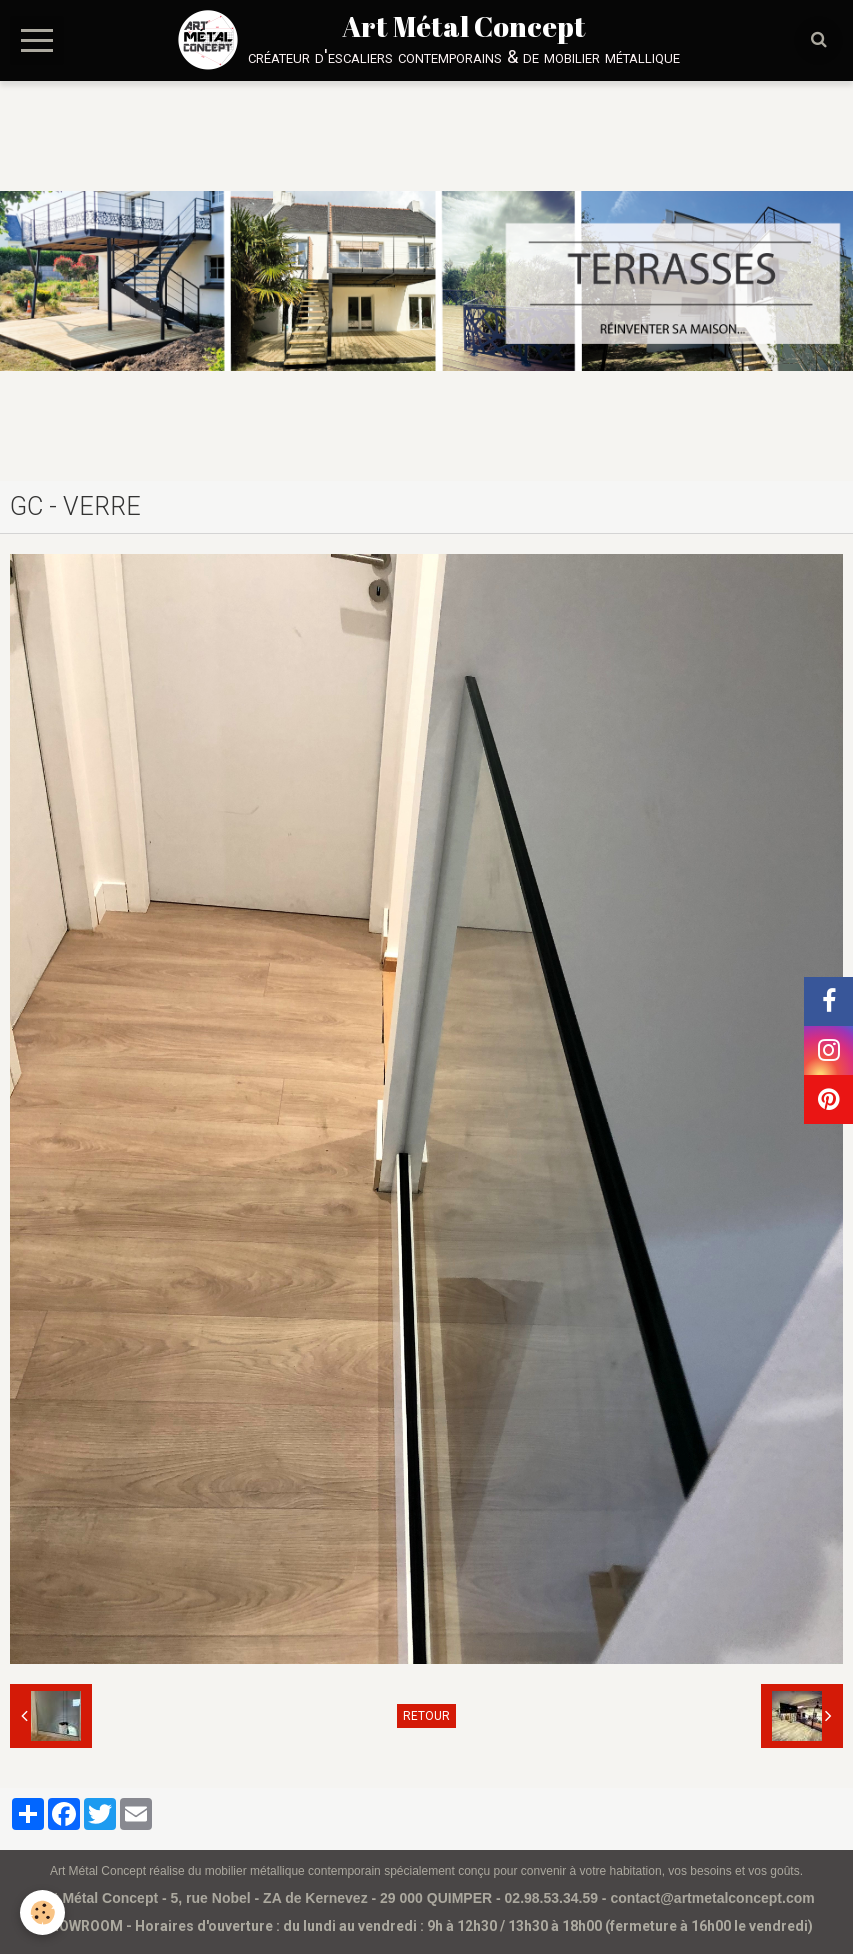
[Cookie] (42, 1912)
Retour (426, 1716)
